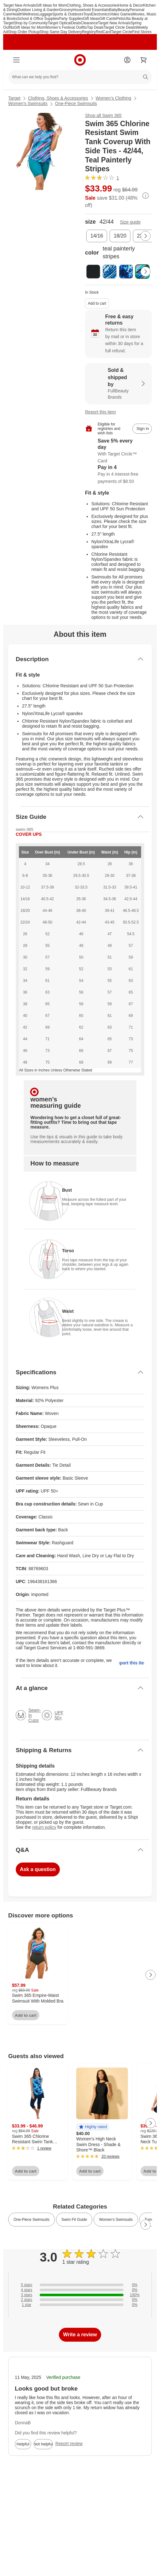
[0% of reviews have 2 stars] (80, 2299)
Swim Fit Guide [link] (74, 2219)
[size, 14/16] (96, 236)
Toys (87, 14)
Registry (89, 32)
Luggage (44, 14)
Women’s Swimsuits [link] (116, 2219)
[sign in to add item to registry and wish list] (142, 429)
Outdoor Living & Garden (38, 10)
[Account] (127, 60)
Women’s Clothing (113, 98)
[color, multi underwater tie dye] (126, 272)
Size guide (130, 222)
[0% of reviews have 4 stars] (80, 2290)
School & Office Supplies (38, 18)
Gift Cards (107, 18)
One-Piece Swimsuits (76, 103)
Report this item (100, 411)
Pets (120, 18)
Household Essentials (91, 10)
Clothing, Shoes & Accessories (92, 5)
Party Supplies (71, 18)
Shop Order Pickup (24, 32)
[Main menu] (16, 60)
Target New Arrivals (19, 5)
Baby (113, 10)
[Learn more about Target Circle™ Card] (118, 451)
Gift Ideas (91, 18)
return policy (44, 1827)
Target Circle (121, 32)
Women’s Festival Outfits (66, 27)
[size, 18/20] (120, 236)
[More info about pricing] (145, 195)
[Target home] (80, 60)
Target (14, 98)
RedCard (103, 32)
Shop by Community (31, 23)
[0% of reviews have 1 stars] (80, 2305)
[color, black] (93, 272)
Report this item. (131, 1662)
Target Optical (59, 23)
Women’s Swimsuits (28, 103)
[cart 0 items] (144, 60)
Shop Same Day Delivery (61, 32)
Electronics (100, 14)
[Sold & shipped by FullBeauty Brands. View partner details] (118, 383)
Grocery (66, 10)
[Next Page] (145, 236)
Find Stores (141, 32)
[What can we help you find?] (80, 77)
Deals (76, 23)
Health (16, 14)
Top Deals (95, 27)
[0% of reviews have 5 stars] (80, 2285)
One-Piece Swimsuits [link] (31, 2219)
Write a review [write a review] (80, 2334)
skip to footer (9, 8)
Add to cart (97, 303)
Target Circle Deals (119, 27)
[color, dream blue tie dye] (110, 272)
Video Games (121, 14)
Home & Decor (130, 5)
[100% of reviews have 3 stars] (80, 2295)
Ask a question (38, 1869)
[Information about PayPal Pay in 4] (118, 474)
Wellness (29, 14)
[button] (92, 2127)
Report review (69, 2443)
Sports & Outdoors (67, 14)
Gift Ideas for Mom (51, 5)
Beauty (123, 10)
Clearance (89, 23)
